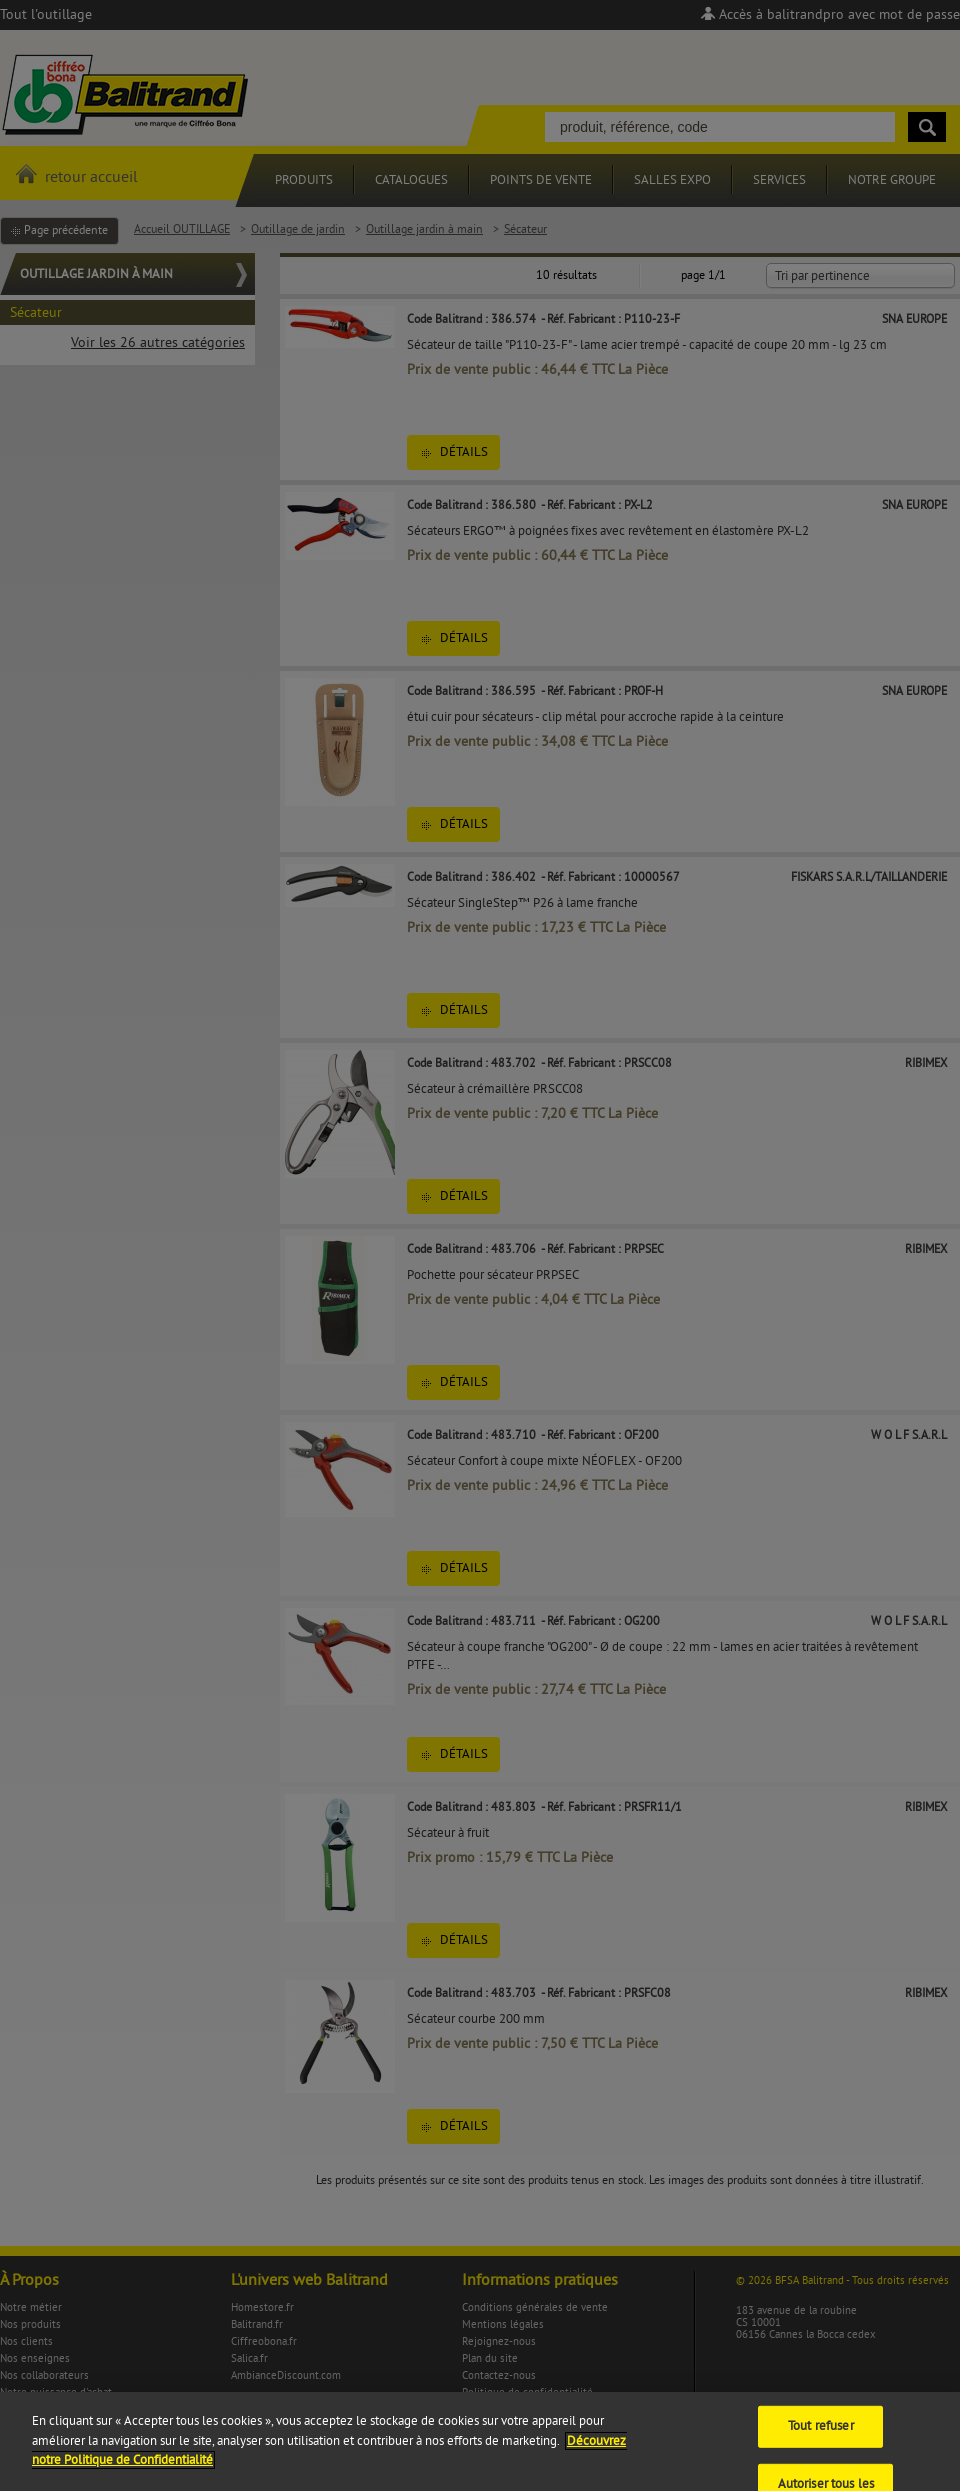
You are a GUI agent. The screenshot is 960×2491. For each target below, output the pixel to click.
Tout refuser (821, 2440)
